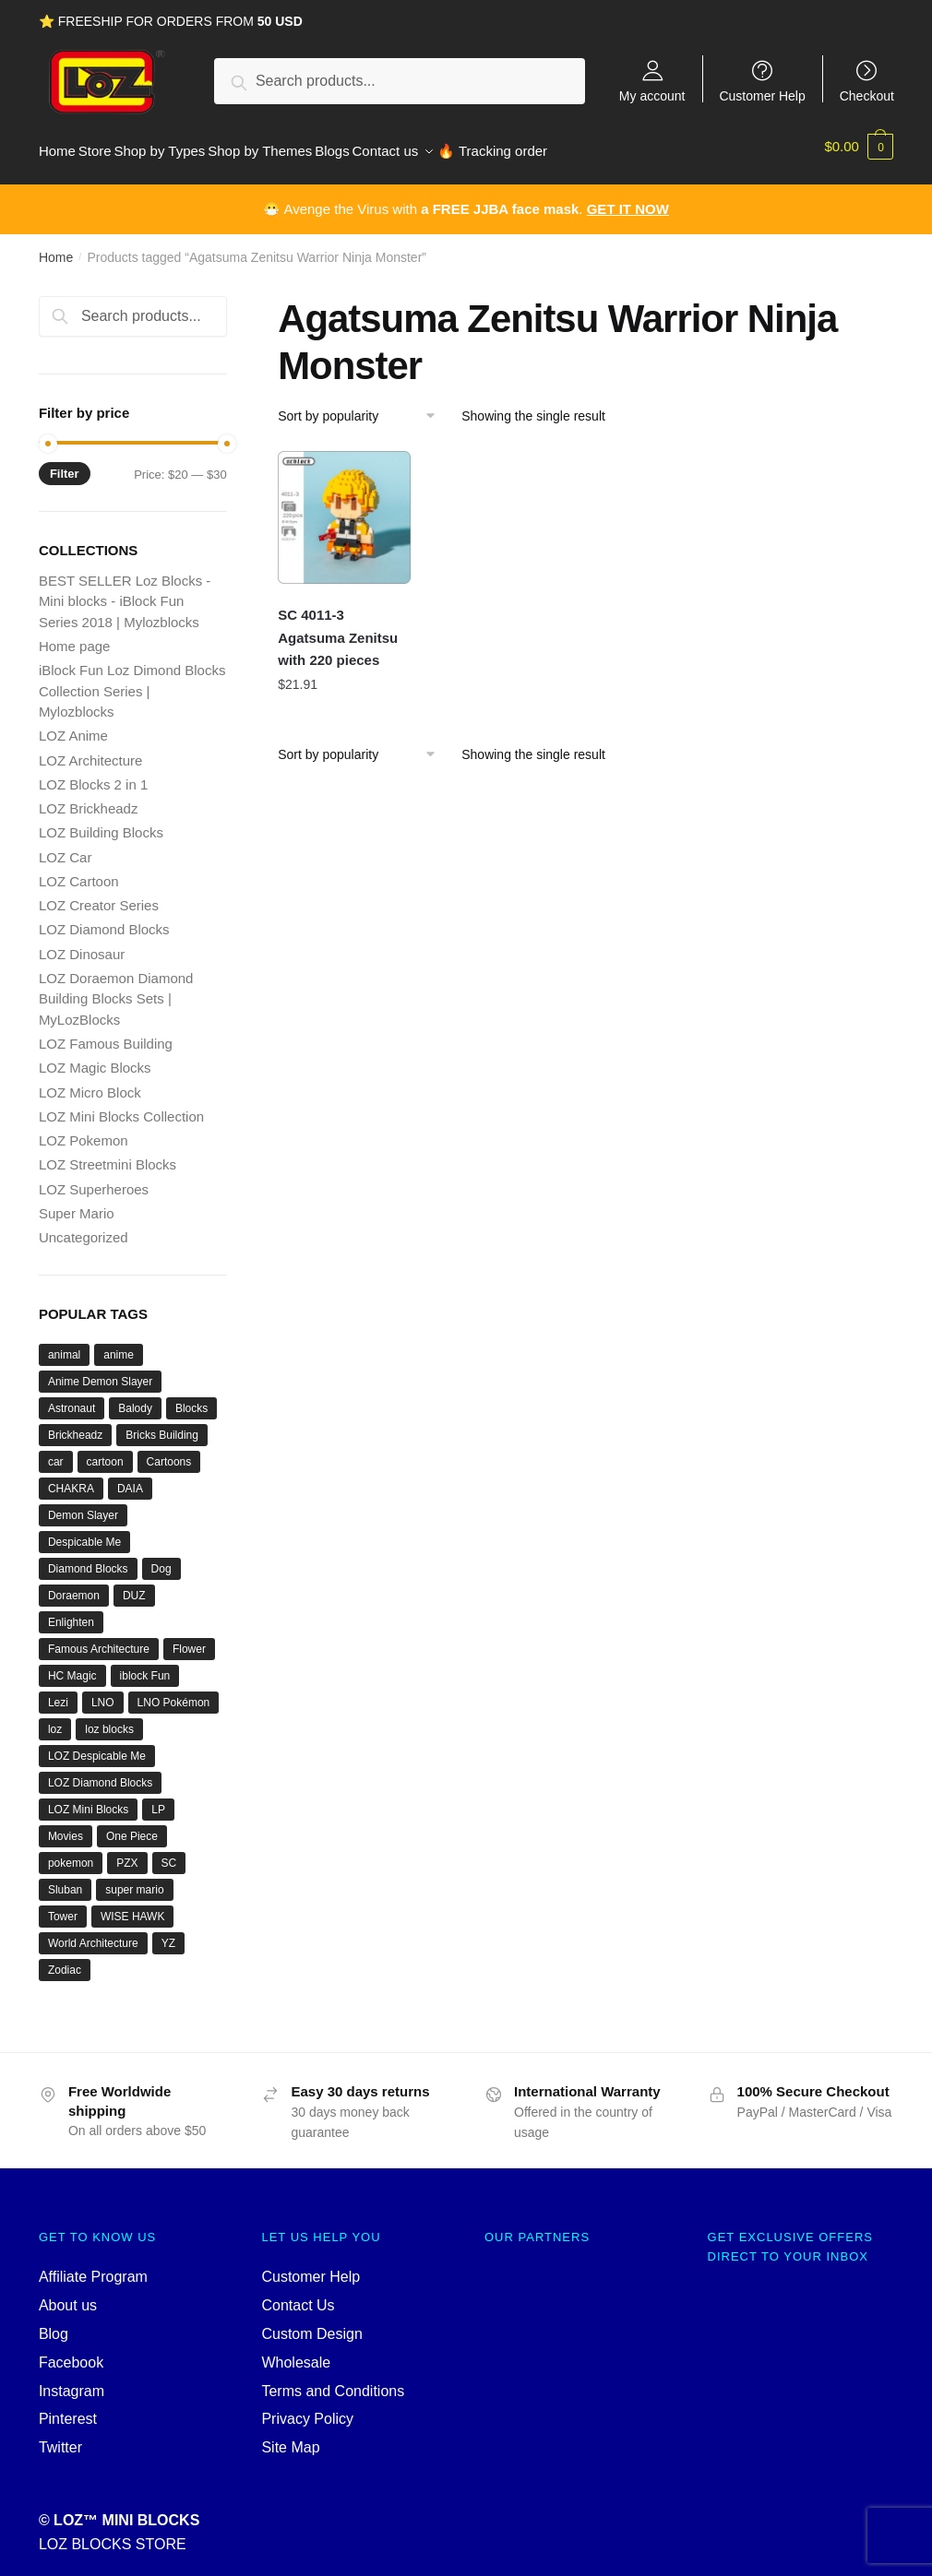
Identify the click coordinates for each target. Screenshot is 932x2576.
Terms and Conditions (332, 2380)
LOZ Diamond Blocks (104, 919)
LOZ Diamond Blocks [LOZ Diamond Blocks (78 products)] (100, 1772)
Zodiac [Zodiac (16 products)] (64, 1959)
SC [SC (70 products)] (169, 1852)
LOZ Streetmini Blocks (107, 1154)
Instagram (71, 2380)
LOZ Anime (73, 725)
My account (652, 95)
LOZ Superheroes (94, 1179)
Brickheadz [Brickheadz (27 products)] (75, 1425)
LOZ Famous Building (106, 1033)
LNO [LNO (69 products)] (102, 1692)
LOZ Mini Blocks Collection (121, 1106)
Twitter (60, 2437)
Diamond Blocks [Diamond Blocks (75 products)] (88, 1558)
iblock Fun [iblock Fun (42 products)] (145, 1665)
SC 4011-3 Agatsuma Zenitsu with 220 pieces (338, 627)
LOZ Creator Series (99, 895)
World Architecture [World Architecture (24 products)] (93, 1933)
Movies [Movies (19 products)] (65, 1826)
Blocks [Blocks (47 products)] (191, 1398)
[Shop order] (363, 405)
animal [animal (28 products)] (64, 1344)
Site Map (290, 2437)
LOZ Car (65, 847)
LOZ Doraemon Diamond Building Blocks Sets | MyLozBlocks (116, 988)
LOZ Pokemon (83, 1130)
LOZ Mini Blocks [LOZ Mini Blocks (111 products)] (88, 1799)
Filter (64, 463)
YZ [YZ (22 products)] (168, 1933)
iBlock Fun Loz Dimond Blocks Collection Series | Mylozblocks (132, 680)
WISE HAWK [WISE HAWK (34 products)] (133, 1906)
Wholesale (295, 2352)
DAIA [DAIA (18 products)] (130, 1478)
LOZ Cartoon (79, 871)
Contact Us (297, 2295)
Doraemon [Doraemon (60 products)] (74, 1585)
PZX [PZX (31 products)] (126, 1852)
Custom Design (311, 2324)
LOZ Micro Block (90, 1082)
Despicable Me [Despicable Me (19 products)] (84, 1531)
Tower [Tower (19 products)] (63, 1906)
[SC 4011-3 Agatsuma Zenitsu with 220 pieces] (344, 507)
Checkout (867, 95)
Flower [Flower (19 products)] (189, 1638)
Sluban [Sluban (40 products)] (65, 1879)
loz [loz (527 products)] (55, 1719)
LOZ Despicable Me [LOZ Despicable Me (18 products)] (97, 1745)
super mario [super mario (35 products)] (134, 1879)
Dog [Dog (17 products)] (161, 1558)
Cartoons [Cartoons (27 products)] (169, 1451)
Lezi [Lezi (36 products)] (58, 1692)
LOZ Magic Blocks (95, 1057)
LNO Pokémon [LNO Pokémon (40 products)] (173, 1692)
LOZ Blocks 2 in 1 (93, 774)
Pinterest (68, 2408)
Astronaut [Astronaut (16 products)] (71, 1398)
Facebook (71, 2352)
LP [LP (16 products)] (158, 1799)
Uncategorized (83, 1227)
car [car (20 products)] (56, 1451)
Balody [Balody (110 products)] (135, 1398)
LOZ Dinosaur (82, 944)
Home (56, 247)
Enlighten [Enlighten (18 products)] (71, 1612)
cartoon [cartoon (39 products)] (105, 1451)
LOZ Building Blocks (101, 822)
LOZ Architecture (91, 750)
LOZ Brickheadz (88, 798)
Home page (75, 636)
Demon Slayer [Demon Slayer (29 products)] (83, 1505)
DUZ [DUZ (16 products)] (134, 1585)
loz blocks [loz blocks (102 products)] (109, 1719)
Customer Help (762, 95)
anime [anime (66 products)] (118, 1344)
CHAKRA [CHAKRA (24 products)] (71, 1478)
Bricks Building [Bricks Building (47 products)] (161, 1425)
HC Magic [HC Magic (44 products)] (72, 1665)
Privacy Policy (307, 2408)
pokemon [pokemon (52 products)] (70, 1852)
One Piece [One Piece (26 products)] (132, 1826)
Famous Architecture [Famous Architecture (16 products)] (98, 1638)
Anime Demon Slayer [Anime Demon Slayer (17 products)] (100, 1371)
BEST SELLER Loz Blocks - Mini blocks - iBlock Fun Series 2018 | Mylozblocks (124, 591)
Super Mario (76, 1203)
